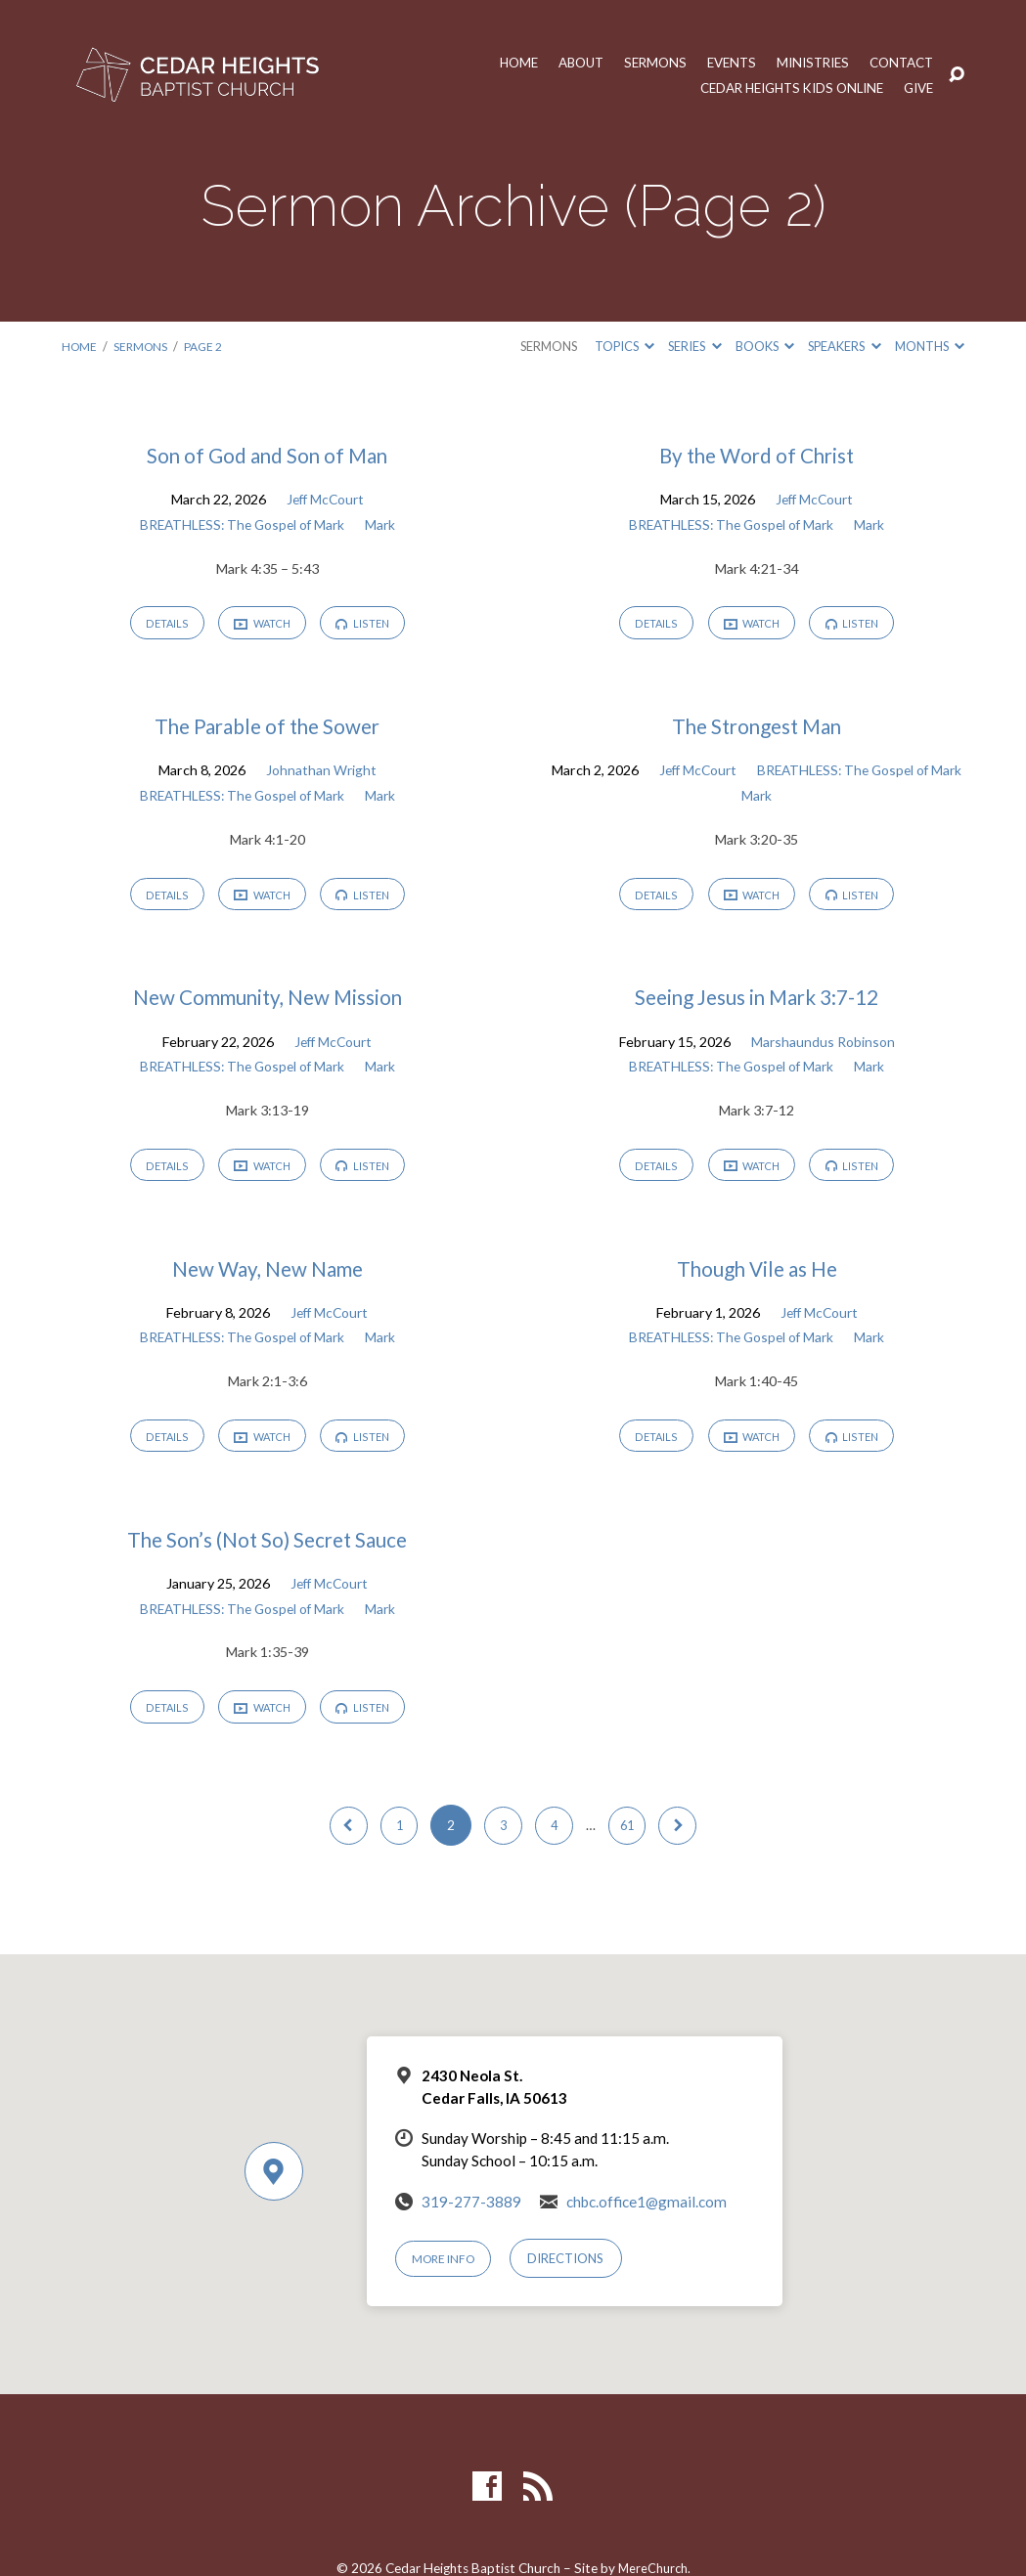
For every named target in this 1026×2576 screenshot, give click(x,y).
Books (765, 346)
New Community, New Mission (267, 1004)
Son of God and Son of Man (267, 455)
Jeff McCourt (325, 499)
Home (493, 61)
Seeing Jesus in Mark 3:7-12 (756, 1004)
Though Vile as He (756, 1278)
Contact (898, 61)
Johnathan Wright (321, 773)
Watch (261, 626)
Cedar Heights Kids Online (779, 87)
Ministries (804, 61)
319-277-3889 (471, 2219)
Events (717, 61)
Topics (624, 346)
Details (160, 625)
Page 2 (209, 346)
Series (694, 346)
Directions (574, 2277)
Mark (385, 524)
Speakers (844, 346)
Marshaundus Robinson (822, 1048)
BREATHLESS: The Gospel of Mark (241, 524)
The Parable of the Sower (267, 730)
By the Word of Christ (757, 455)
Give (916, 87)
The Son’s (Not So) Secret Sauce (267, 1553)
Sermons (638, 61)
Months (929, 346)
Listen (369, 625)
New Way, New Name (267, 1278)
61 (632, 1843)
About (560, 61)
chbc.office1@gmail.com (646, 2219)
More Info (447, 2277)
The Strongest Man (757, 730)
